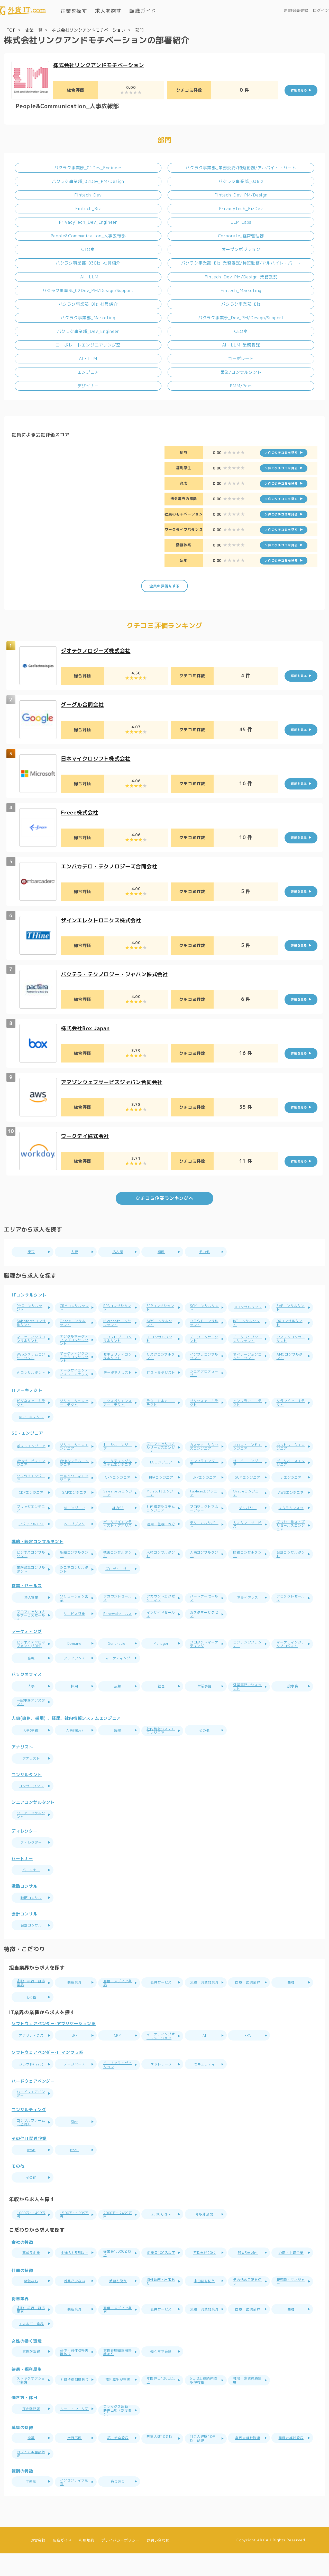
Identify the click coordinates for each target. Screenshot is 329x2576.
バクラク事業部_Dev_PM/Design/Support (241, 313)
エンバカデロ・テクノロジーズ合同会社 (113, 859)
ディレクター (25, 1836)
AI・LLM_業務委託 (241, 339)
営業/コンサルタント (241, 366)
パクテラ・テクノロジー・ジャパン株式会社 (119, 967)
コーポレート (241, 352)
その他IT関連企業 (29, 2141)
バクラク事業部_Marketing (88, 313)
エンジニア (88, 366)
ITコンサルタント (29, 1287)
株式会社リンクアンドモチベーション (89, 30)
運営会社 (37, 2562)
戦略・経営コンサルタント (37, 1551)
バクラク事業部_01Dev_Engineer (88, 167)
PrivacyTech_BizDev (241, 207)
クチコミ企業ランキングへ (164, 1191)
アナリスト (22, 1753)
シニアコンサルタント (33, 1809)
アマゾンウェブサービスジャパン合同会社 (116, 1075)
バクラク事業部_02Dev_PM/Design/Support (88, 286)
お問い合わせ (158, 2562)
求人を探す (108, 10)
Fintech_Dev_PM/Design (241, 193)
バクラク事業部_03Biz (240, 180)
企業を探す (73, 10)
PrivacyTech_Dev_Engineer (88, 220)
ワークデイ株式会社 (87, 1129)
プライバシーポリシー (120, 2562)
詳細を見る (299, 90)
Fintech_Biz (88, 207)
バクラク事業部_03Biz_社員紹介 (88, 260)
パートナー (22, 1864)
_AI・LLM (88, 273)
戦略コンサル (25, 1891)
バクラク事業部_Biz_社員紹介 (88, 299)
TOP (11, 30)
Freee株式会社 (81, 805)
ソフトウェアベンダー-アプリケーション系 (54, 2028)
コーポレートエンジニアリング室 (88, 339)
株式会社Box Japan (88, 1021)
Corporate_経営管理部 (241, 233)
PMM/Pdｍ (241, 379)
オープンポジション (241, 246)
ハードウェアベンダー (33, 2085)
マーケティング (27, 1639)
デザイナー (88, 379)
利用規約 (86, 2562)
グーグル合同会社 (84, 697)
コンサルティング (29, 2113)
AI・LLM (88, 352)
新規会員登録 (296, 10)
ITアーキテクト (27, 1390)
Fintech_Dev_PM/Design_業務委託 (241, 273)
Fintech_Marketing (241, 286)
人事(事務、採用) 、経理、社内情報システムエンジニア (66, 1725)
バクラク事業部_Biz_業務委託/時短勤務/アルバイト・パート (241, 260)
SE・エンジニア (27, 1433)
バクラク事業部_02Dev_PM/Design (88, 180)
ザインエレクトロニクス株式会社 (105, 913)
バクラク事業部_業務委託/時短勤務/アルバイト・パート (241, 167)
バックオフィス (27, 1683)
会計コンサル (25, 1919)
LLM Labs (241, 220)
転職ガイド (142, 10)
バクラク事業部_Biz (241, 299)
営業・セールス (27, 1595)
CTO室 (88, 246)
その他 (18, 2169)
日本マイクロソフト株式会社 (99, 751)
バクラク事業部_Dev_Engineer (88, 326)
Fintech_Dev (88, 193)
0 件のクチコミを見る (281, 446)
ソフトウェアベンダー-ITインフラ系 (47, 2056)
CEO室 (241, 326)
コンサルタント (27, 1781)
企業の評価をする (164, 578)
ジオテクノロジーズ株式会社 (99, 643)
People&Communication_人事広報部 (88, 233)
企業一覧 (34, 30)
